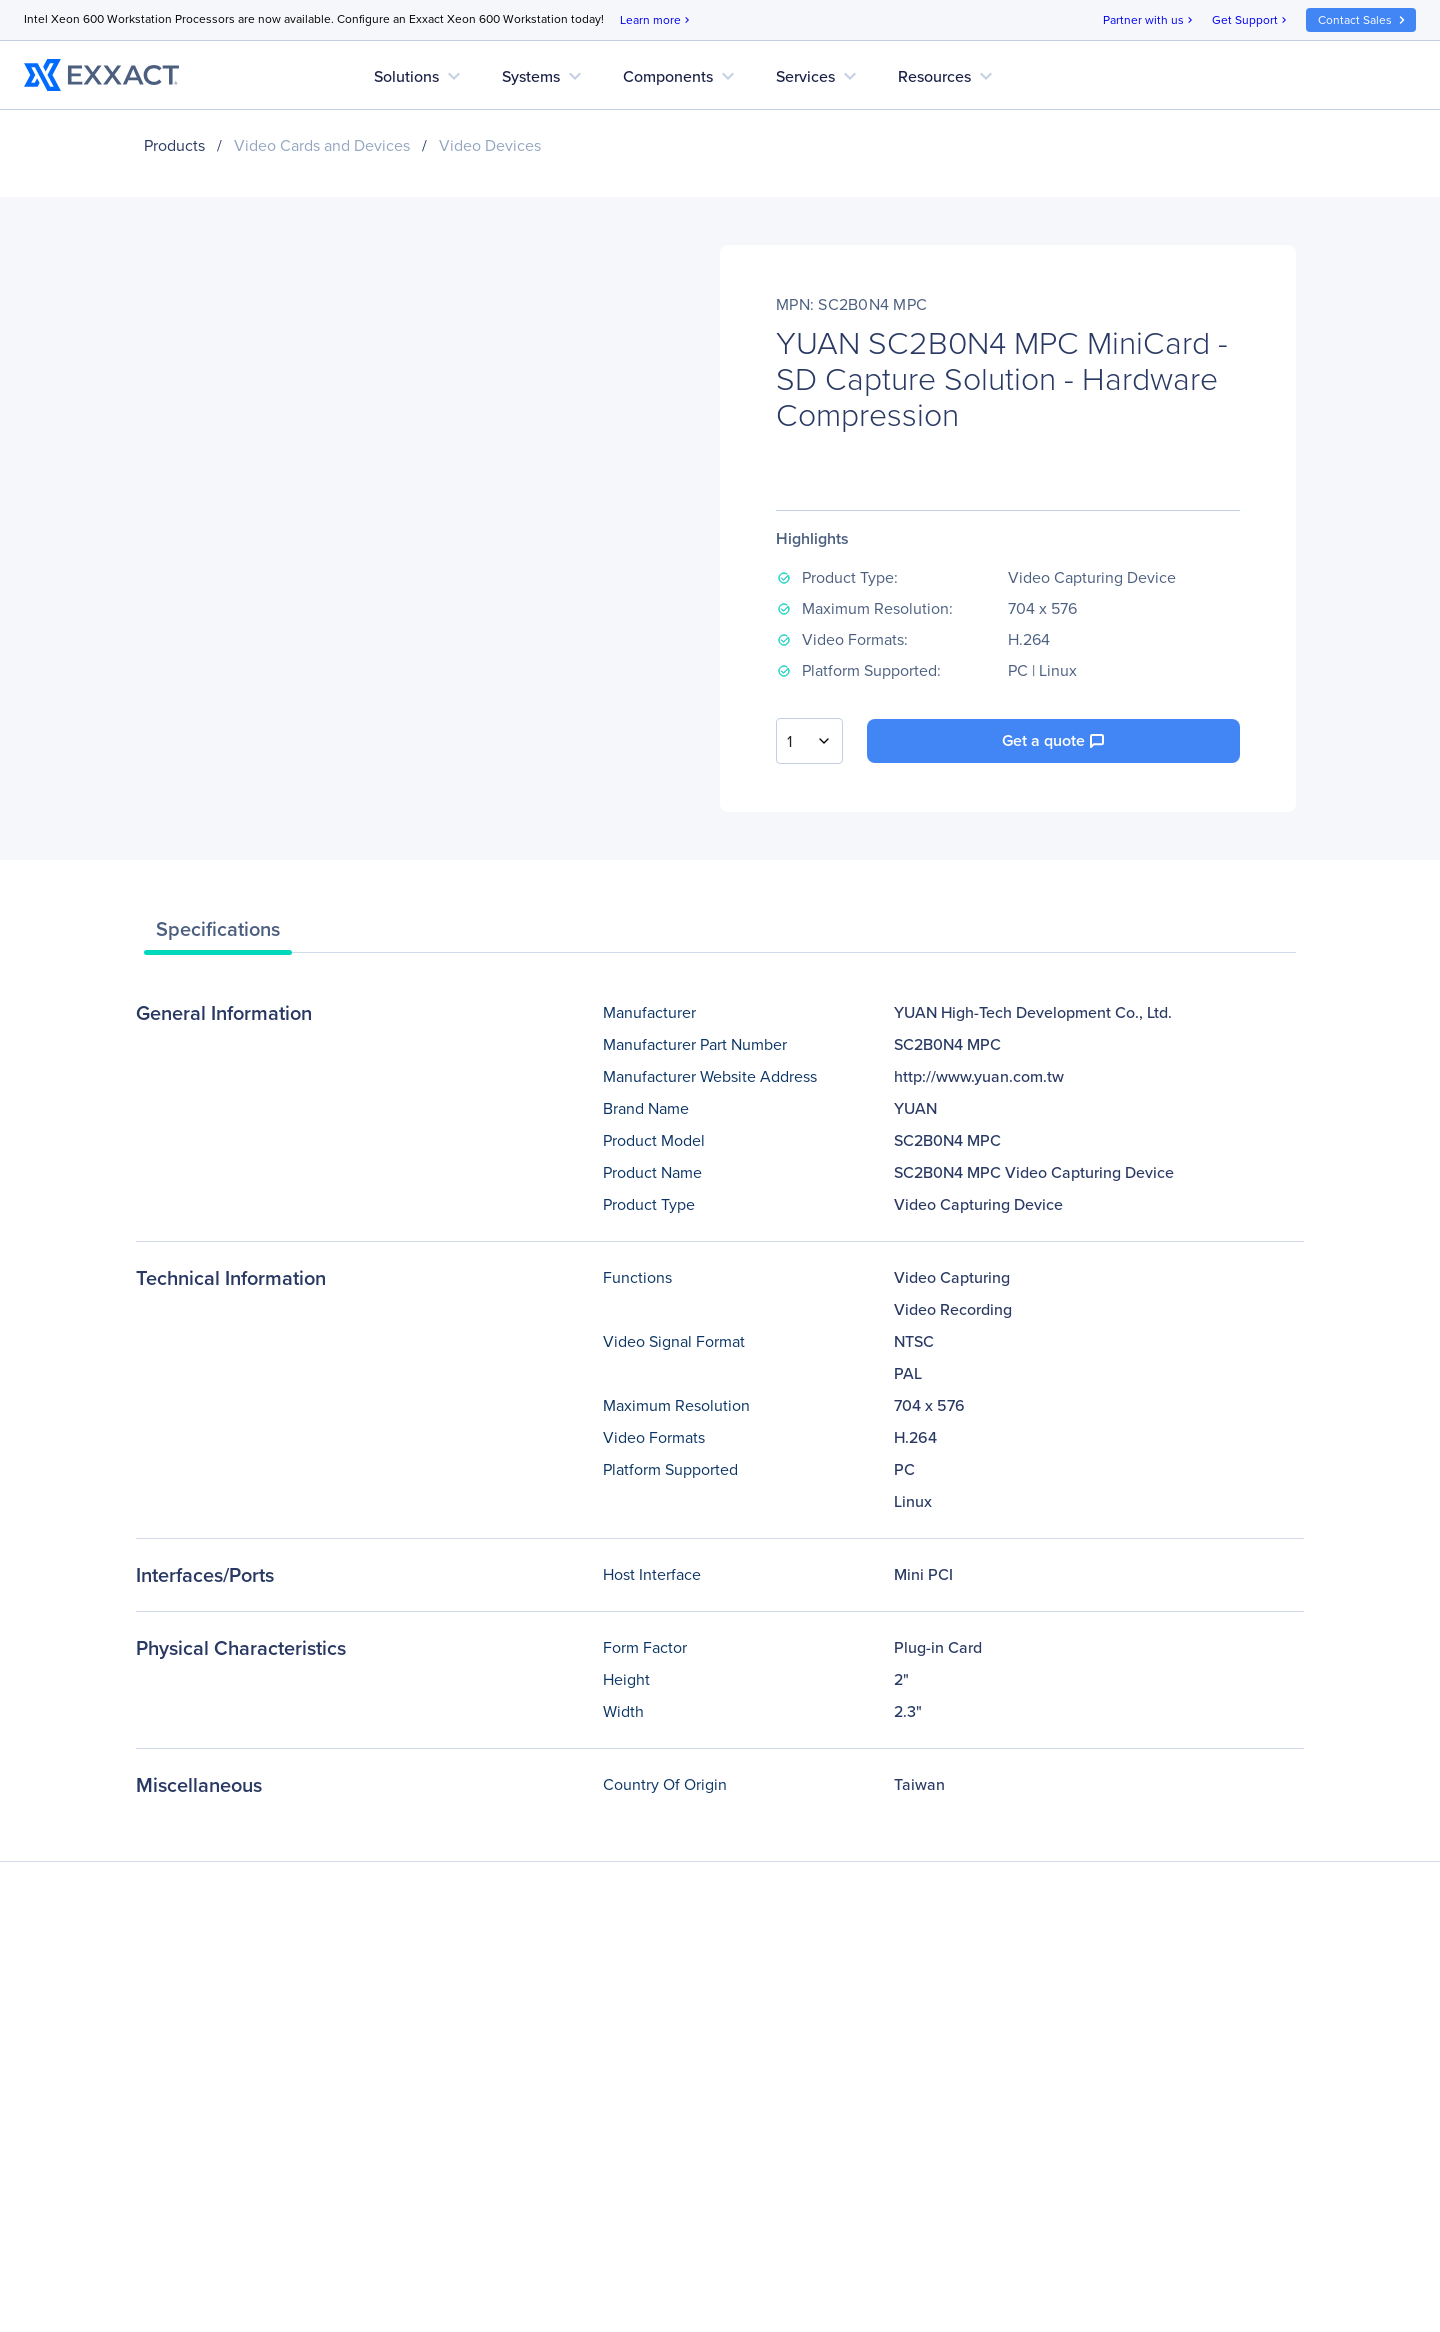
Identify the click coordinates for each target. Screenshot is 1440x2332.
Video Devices (490, 145)
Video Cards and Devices (322, 145)
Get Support (1251, 20)
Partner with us (1149, 20)
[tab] (218, 934)
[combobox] (809, 741)
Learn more (656, 20)
